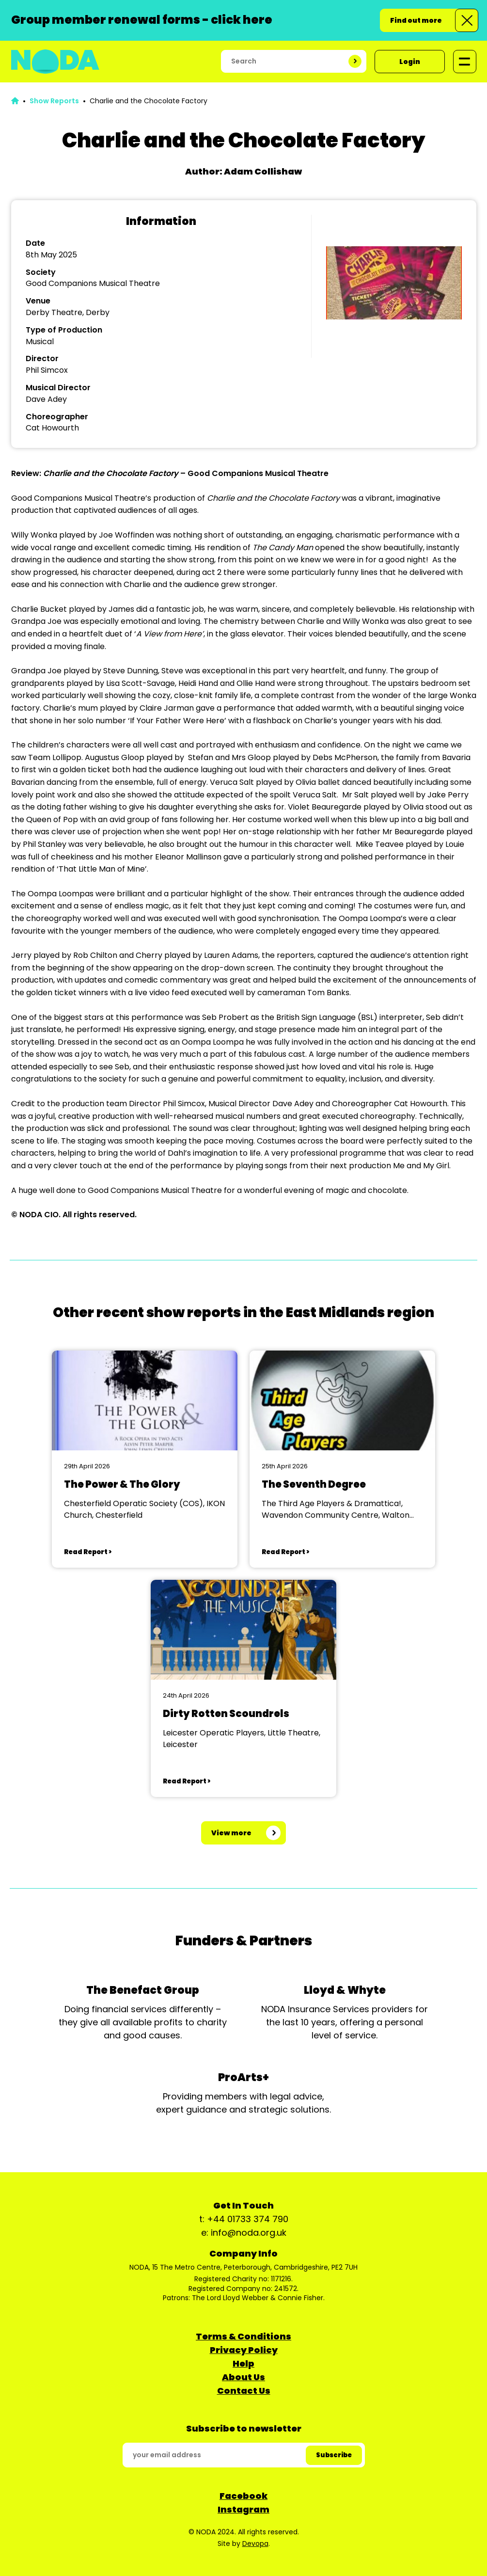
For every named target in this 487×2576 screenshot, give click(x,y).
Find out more (416, 20)
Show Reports (54, 101)
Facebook (243, 2496)
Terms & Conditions (243, 2336)
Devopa (255, 2543)
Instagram (243, 2509)
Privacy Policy (244, 2350)
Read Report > (87, 1552)
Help (243, 2363)
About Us (243, 2377)
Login (409, 61)
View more (231, 1833)
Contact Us (243, 2391)
